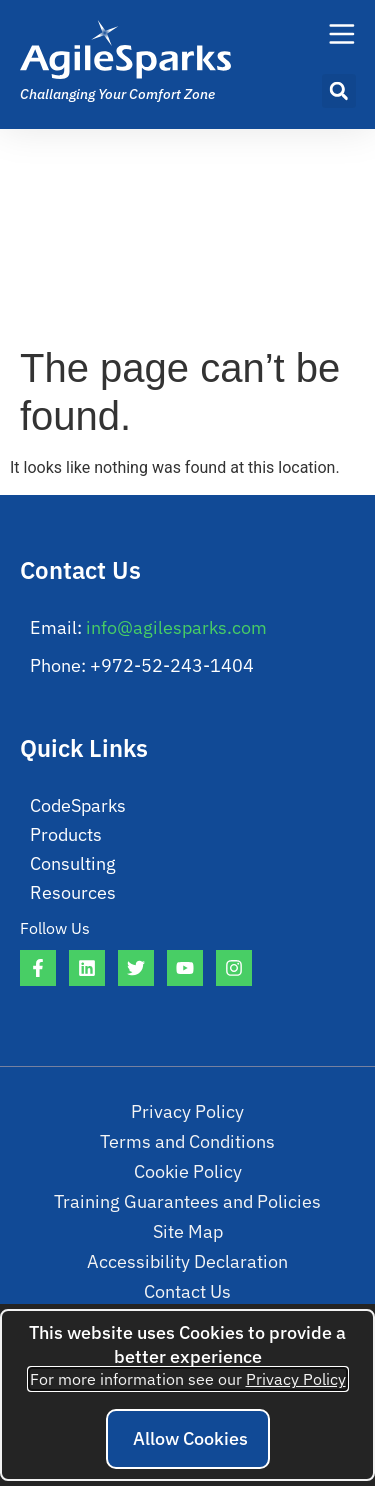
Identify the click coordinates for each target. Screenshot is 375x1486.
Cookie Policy (188, 1171)
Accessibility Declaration (187, 1261)
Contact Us (187, 1291)
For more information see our (188, 1379)
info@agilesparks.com (176, 627)
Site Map (188, 1231)
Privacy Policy (187, 1111)
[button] (339, 91)
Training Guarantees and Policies (187, 1201)
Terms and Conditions (187, 1141)
